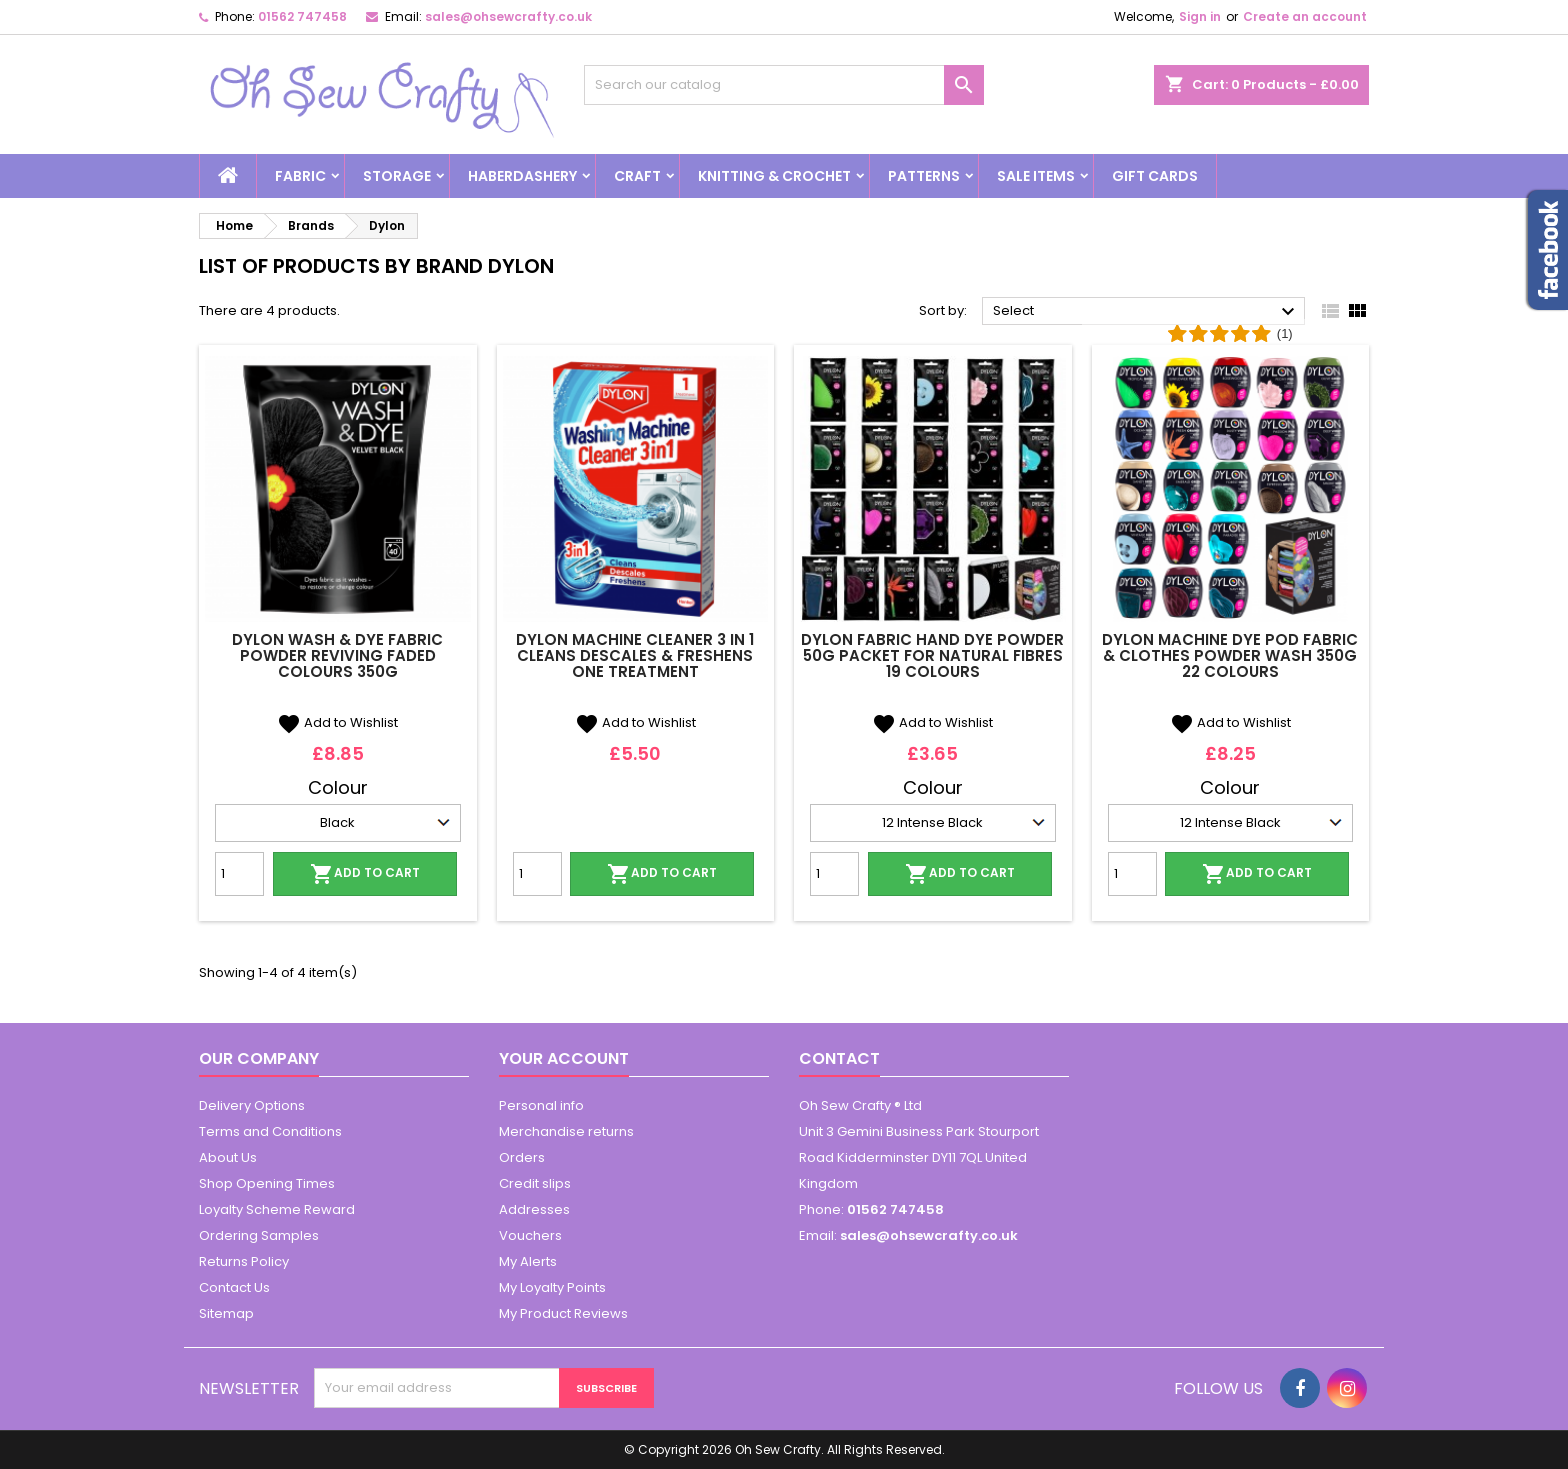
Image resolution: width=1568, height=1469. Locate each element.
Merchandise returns (566, 1131)
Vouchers (530, 1235)
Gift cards (1155, 176)
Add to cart (365, 874)
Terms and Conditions (270, 1131)
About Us (228, 1157)
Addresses (534, 1209)
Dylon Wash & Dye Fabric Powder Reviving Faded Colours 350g (337, 655)
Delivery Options (252, 1105)
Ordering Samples (259, 1235)
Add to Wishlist (337, 722)
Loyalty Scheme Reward (277, 1209)
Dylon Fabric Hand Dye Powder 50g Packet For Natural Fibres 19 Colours (932, 655)
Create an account (1305, 16)
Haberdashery (522, 176)
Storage (397, 176)
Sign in (1200, 16)
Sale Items (1036, 176)
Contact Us (234, 1287)
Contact (839, 1058)
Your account (564, 1058)
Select (1146, 312)
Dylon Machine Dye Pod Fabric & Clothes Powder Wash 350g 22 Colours (1230, 655)
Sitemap (226, 1313)
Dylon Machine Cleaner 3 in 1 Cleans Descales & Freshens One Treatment (635, 655)
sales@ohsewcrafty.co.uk (508, 16)
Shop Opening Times (267, 1183)
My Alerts (528, 1261)
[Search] (784, 85)
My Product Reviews (563, 1313)
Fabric (300, 176)
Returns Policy (244, 1261)
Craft (637, 176)
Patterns (924, 176)
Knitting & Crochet (774, 176)
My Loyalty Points (552, 1287)
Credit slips (535, 1183)
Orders (522, 1157)
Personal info (541, 1105)
